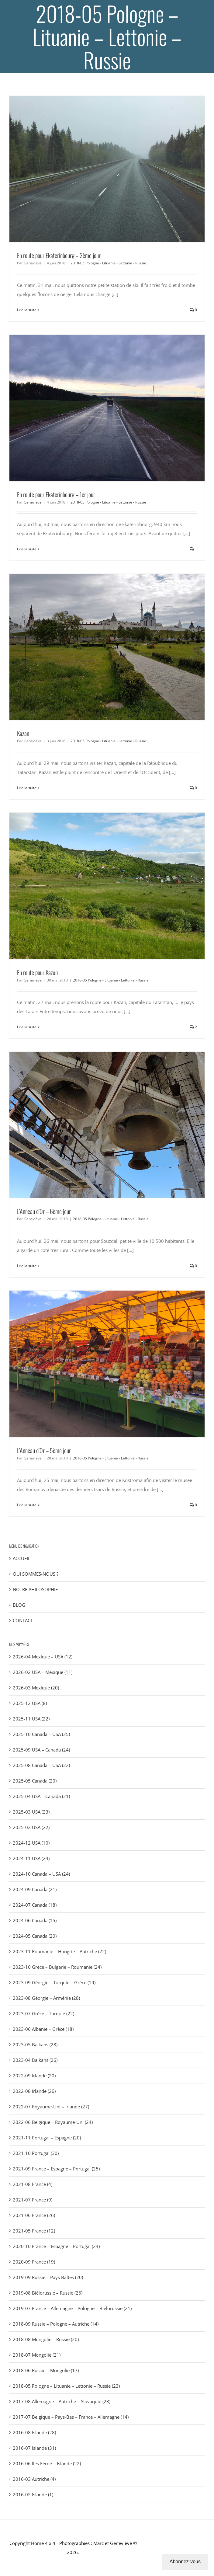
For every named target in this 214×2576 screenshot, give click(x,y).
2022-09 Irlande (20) (34, 2075)
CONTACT (23, 1620)
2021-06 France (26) (34, 2215)
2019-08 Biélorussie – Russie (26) (47, 2293)
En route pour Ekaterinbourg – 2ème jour (59, 255)
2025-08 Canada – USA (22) (41, 1765)
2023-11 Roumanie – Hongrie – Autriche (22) (59, 1951)
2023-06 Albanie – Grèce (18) (43, 2029)
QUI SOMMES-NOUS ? (35, 1574)
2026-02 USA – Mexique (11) (42, 1672)
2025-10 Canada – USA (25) (41, 1734)
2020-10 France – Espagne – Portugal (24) (56, 2246)
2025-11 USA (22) (31, 1719)
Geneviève (33, 263)
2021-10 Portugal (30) (36, 2153)
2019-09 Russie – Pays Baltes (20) (48, 2277)
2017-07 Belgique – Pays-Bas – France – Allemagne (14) (71, 2417)
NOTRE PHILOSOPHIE (35, 1589)
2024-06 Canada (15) (35, 1920)
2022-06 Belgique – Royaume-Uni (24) (53, 2122)
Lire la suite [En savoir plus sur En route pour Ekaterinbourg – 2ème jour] (26, 309)
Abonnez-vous (185, 2561)
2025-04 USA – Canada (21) (41, 1796)
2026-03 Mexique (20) (36, 1688)
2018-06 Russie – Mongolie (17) (46, 2370)
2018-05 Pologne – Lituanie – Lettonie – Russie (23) (66, 2386)
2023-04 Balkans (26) (35, 2060)
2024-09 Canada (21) (35, 1889)
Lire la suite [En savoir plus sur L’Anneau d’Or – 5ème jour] (26, 1505)
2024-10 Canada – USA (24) (41, 1874)
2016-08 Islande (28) (34, 2432)
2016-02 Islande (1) (33, 2494)
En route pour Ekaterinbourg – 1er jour (56, 494)
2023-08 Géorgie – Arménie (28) (46, 1998)
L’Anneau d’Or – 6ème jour (44, 1211)
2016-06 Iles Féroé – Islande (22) (47, 2463)
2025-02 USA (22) (31, 1827)
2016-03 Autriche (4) (34, 2479)
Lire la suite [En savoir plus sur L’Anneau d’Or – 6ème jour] (26, 1265)
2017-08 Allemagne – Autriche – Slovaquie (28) (61, 2401)
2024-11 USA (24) (31, 1858)
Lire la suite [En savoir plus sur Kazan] (26, 787)
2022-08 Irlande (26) (34, 2091)
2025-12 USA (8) (30, 1703)
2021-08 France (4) (32, 2184)
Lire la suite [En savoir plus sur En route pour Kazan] (26, 1027)
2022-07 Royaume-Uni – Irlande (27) (51, 2107)
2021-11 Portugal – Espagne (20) (47, 2138)
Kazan (23, 733)
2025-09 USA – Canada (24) (41, 1750)
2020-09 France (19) (34, 2262)
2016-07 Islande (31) (34, 2448)
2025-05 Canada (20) (35, 1781)
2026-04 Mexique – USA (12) (42, 1657)
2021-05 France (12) (34, 2231)
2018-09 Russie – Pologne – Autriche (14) (55, 2324)
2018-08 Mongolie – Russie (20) (46, 2339)
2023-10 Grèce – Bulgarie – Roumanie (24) (57, 1967)
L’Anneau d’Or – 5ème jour (44, 1450)
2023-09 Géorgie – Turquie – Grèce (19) (54, 1982)
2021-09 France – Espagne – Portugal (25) (56, 2169)
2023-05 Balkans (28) (35, 2044)
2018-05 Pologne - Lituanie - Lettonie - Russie (108, 263)
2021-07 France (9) (32, 2200)
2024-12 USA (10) (31, 1843)
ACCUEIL (21, 1558)
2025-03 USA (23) (31, 1812)
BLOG (19, 1605)
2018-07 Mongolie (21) (36, 2355)
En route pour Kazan (37, 972)
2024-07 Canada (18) (35, 1905)
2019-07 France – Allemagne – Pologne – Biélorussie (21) (72, 2308)
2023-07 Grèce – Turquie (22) (43, 2013)
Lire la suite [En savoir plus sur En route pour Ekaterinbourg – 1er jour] (26, 549)
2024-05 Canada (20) (35, 1936)
